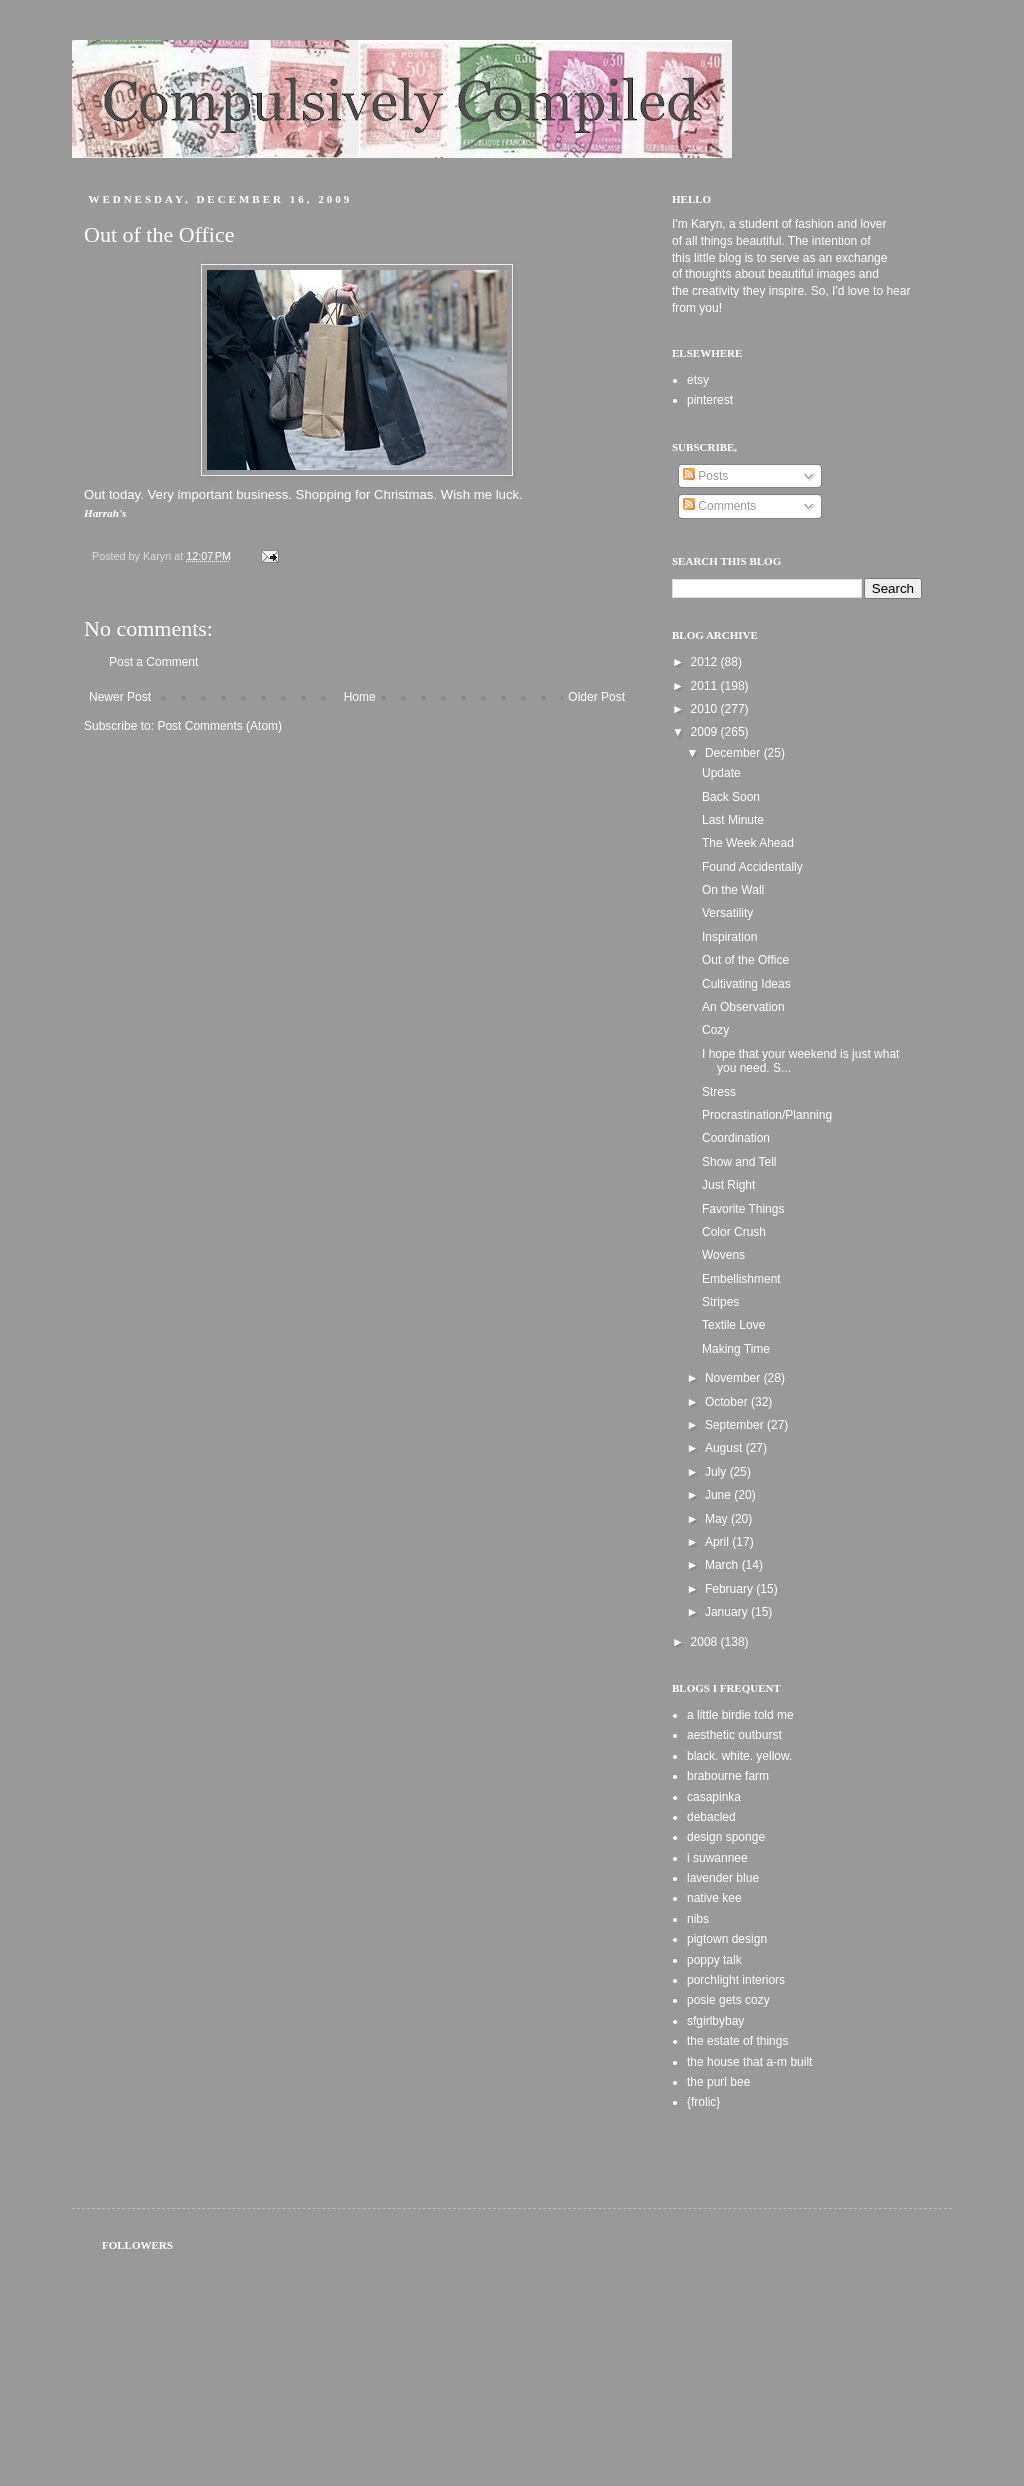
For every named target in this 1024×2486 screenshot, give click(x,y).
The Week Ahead (748, 843)
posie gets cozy (728, 2000)
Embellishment (741, 1279)
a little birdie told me (740, 1715)
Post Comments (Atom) (219, 726)
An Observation (743, 1007)
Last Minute (733, 820)
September (736, 1425)
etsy (698, 380)
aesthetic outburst (734, 1735)
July (717, 1472)
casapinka (714, 1797)
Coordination (736, 1138)
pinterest (710, 400)
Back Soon (731, 797)
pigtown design (727, 1939)
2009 (706, 732)
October (728, 1402)
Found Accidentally (752, 867)
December (734, 753)
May (718, 1519)
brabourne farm (728, 1776)
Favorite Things (743, 1209)
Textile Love (733, 1325)
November (734, 1378)
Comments (719, 506)
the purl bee (718, 2082)
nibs (698, 1919)
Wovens (723, 1255)
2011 (706, 686)
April (718, 1542)
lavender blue (723, 1878)
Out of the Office (745, 960)
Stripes (720, 1302)
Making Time (736, 1349)
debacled (711, 1817)
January (728, 1612)
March (723, 1565)
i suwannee (717, 1858)
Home (360, 697)
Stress (719, 1092)
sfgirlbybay (715, 2021)
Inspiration (729, 937)
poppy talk (714, 1960)
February (730, 1589)
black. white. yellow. (739, 1756)
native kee (714, 1898)
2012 (706, 662)
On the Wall (733, 890)
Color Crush (734, 1232)
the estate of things (737, 2041)
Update (721, 773)
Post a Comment (153, 662)
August (725, 1448)
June (719, 1495)
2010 (706, 709)
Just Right (728, 1185)
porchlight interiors (736, 1980)
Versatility (727, 913)
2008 (706, 1642)
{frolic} (703, 2102)
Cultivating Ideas (746, 984)
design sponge (726, 1837)
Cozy (715, 1030)
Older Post (596, 697)
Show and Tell (739, 1162)
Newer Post (120, 697)
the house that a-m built (749, 2062)
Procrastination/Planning (767, 1115)
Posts (705, 476)
